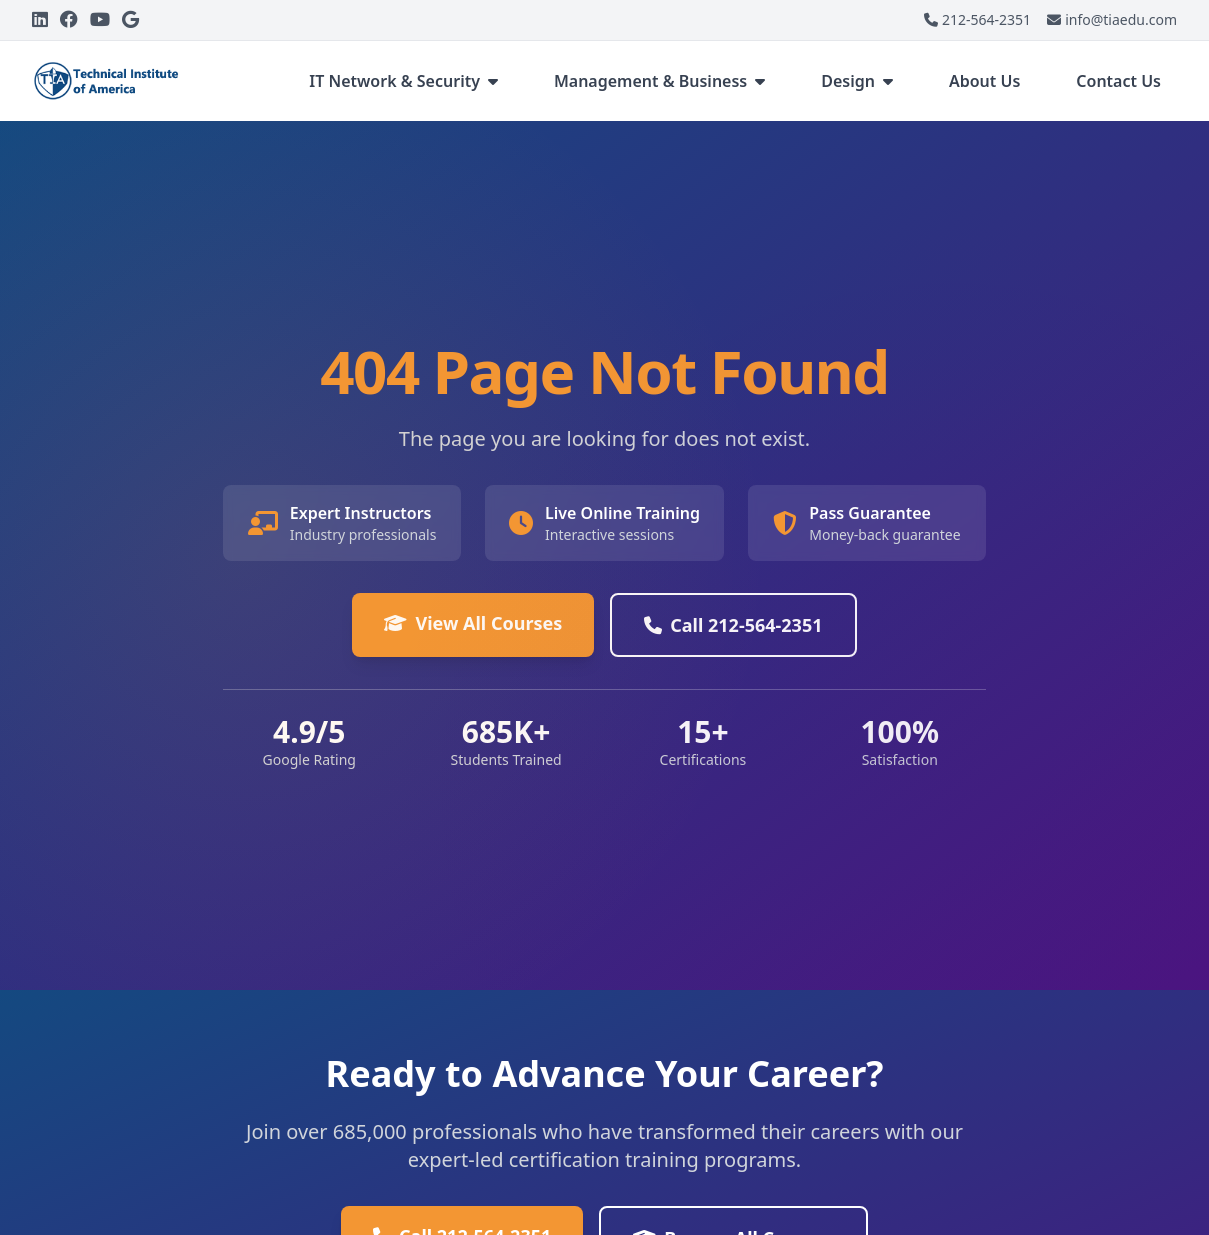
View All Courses (473, 623)
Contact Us (1118, 81)
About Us (984, 81)
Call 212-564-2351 (733, 625)
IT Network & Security (403, 81)
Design (857, 81)
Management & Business (659, 81)
